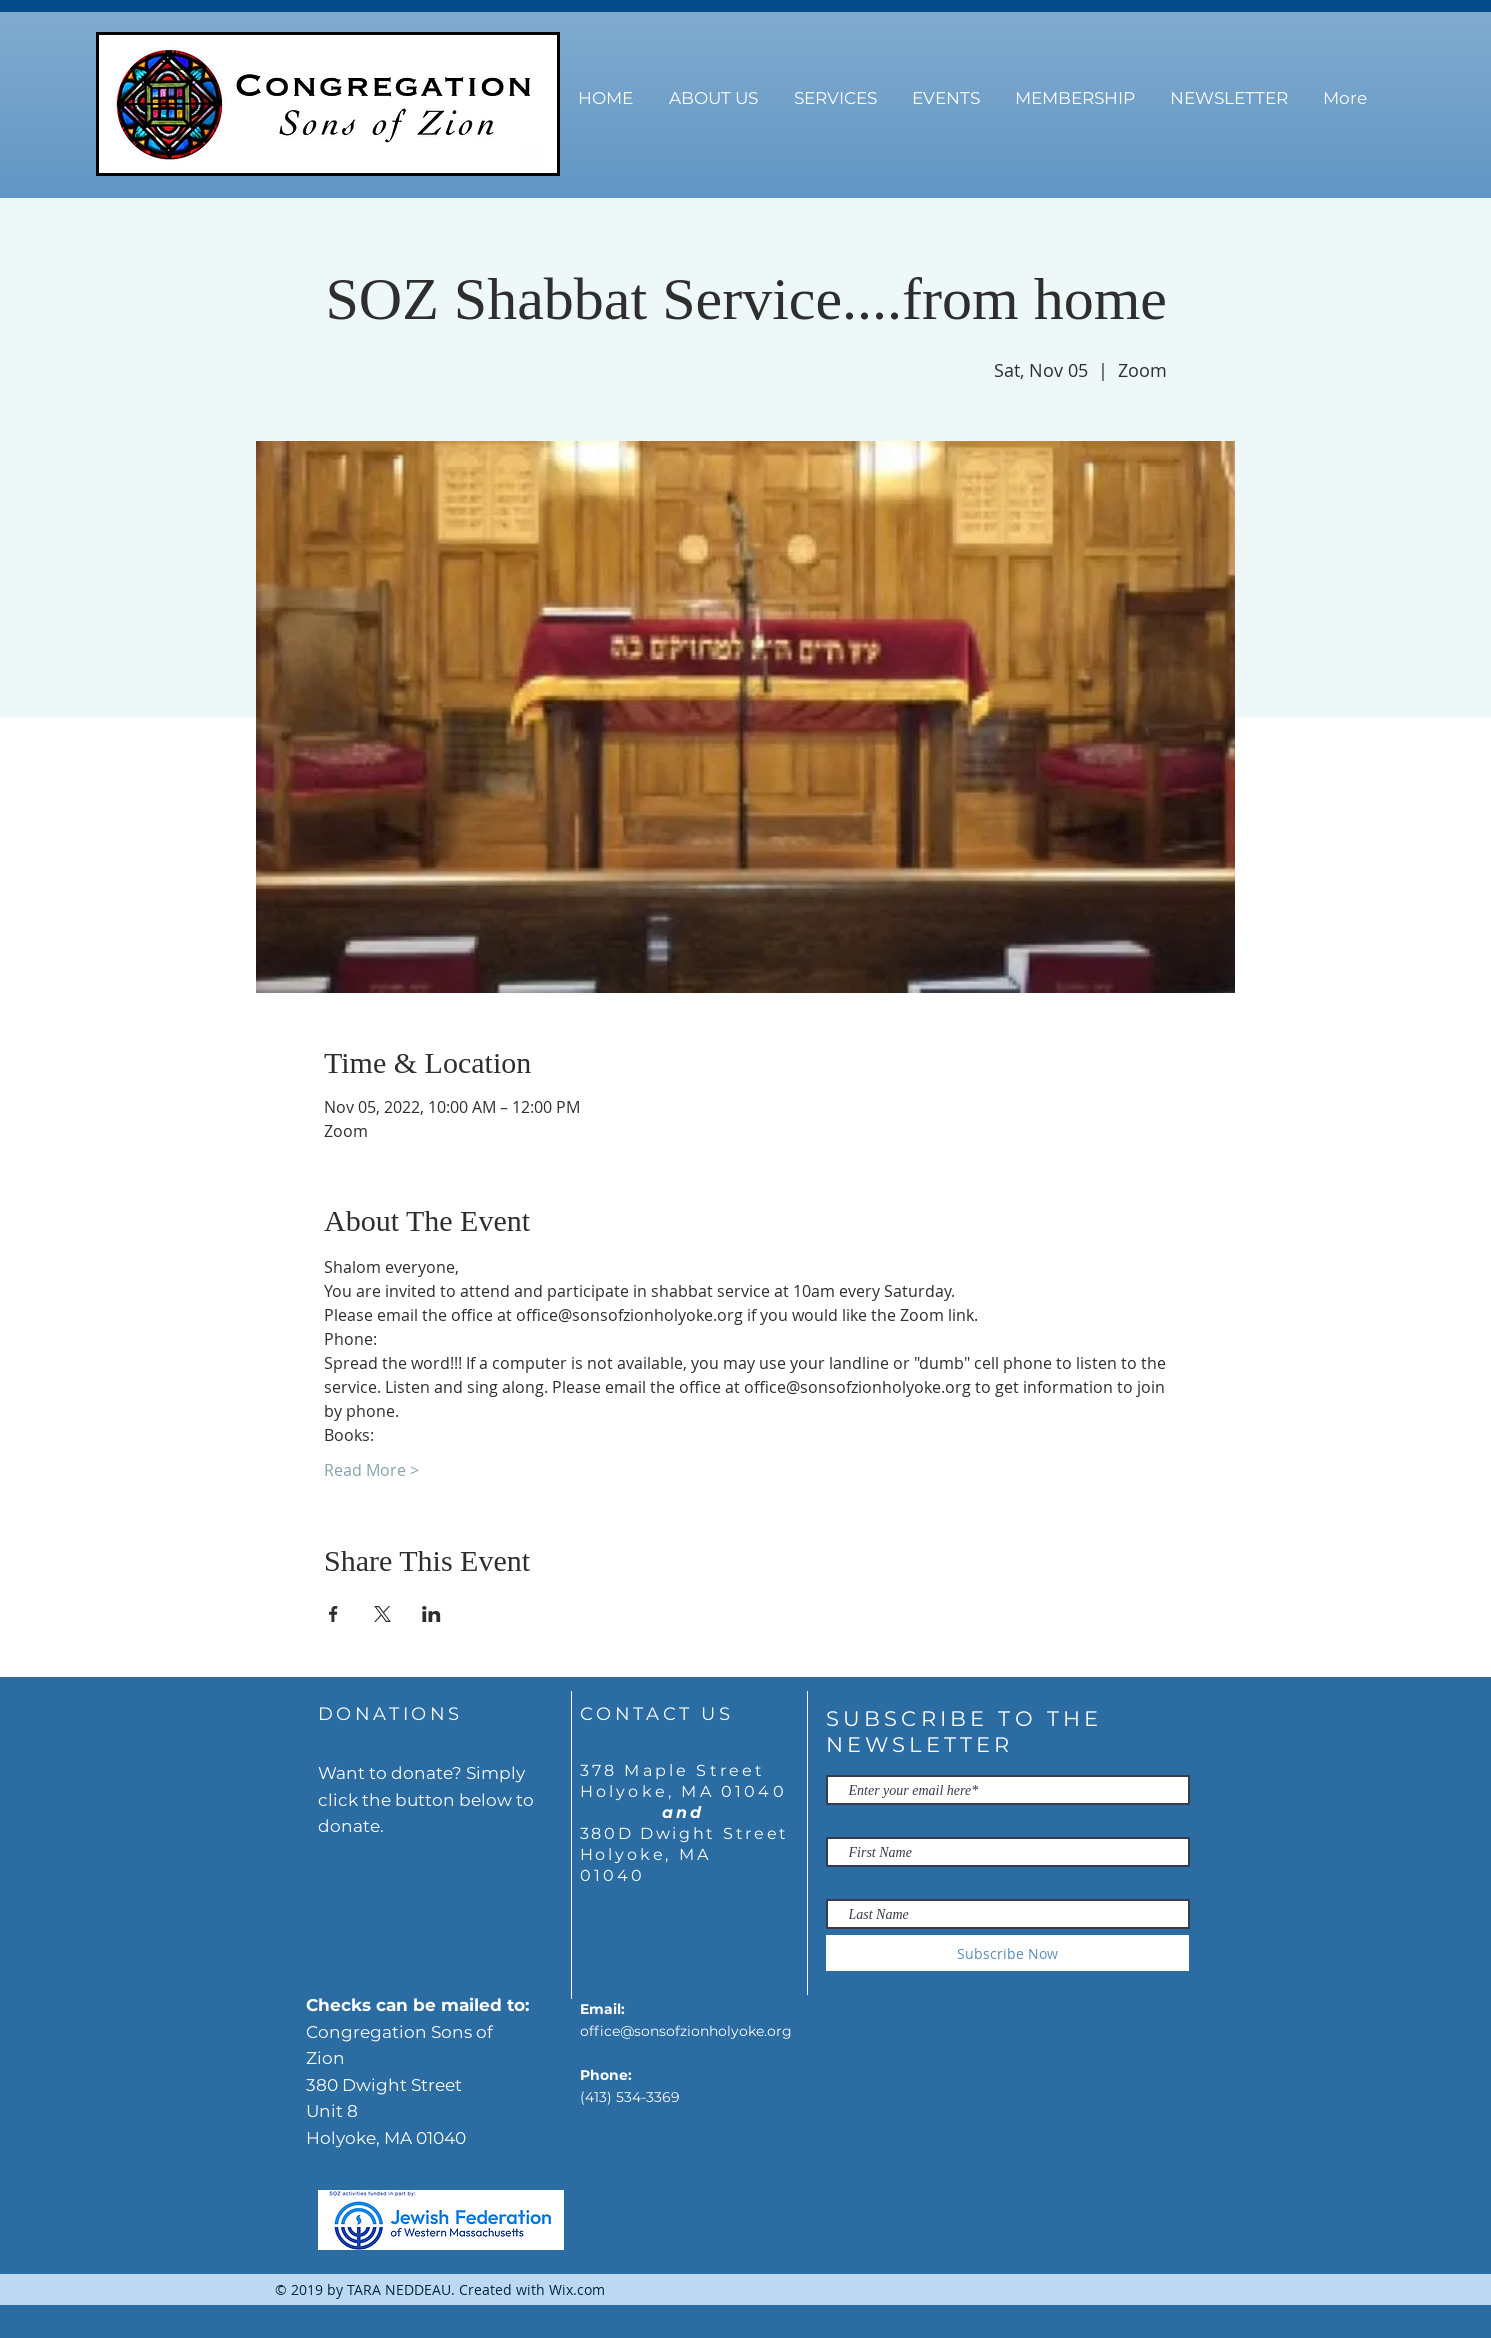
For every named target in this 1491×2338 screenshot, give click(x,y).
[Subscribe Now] (1007, 1953)
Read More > (371, 1470)
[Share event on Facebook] (333, 1614)
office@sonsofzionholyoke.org (686, 2031)
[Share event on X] (382, 1614)
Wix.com (577, 2289)
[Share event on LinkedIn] (431, 1614)
